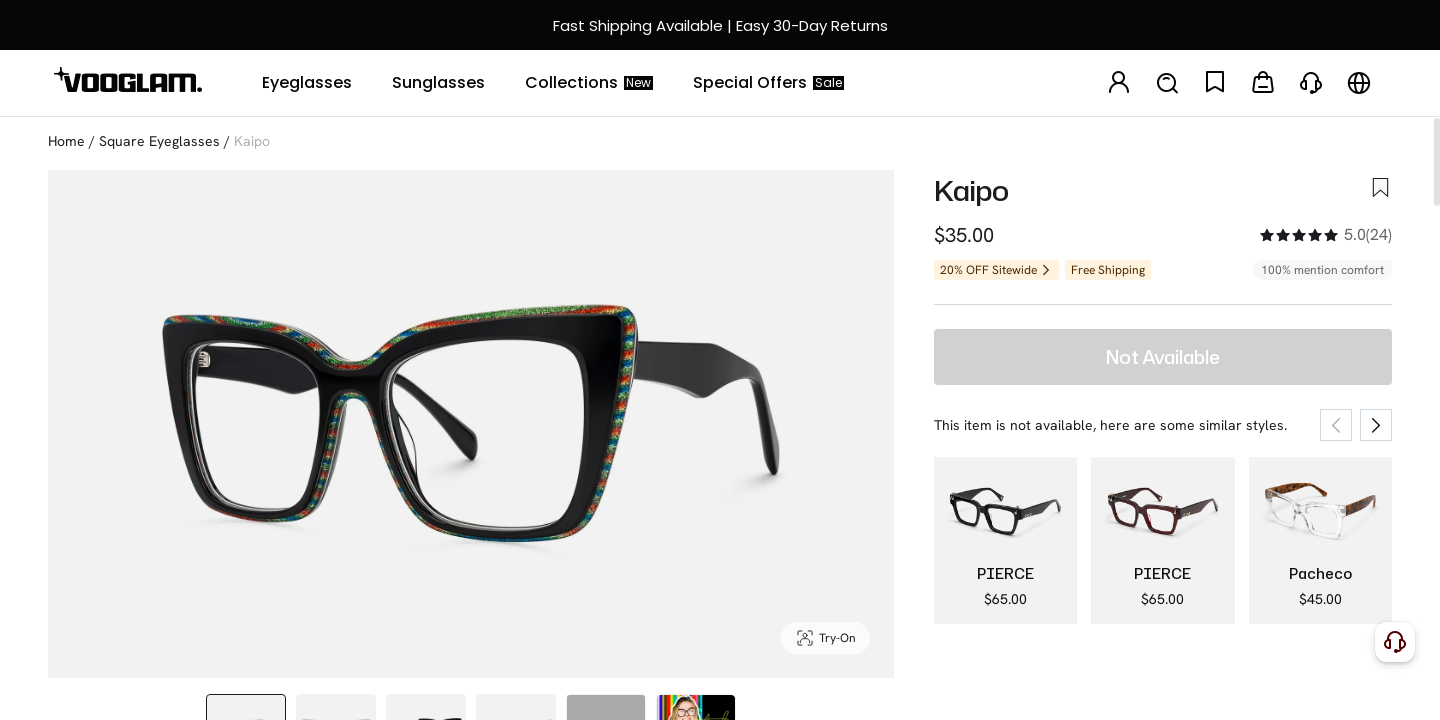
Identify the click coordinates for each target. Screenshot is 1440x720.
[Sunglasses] (438, 83)
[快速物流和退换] (720, 25)
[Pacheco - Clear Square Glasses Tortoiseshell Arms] (1320, 540)
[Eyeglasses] (307, 83)
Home (66, 141)
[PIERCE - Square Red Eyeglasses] (1162, 540)
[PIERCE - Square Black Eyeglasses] (1005, 540)
